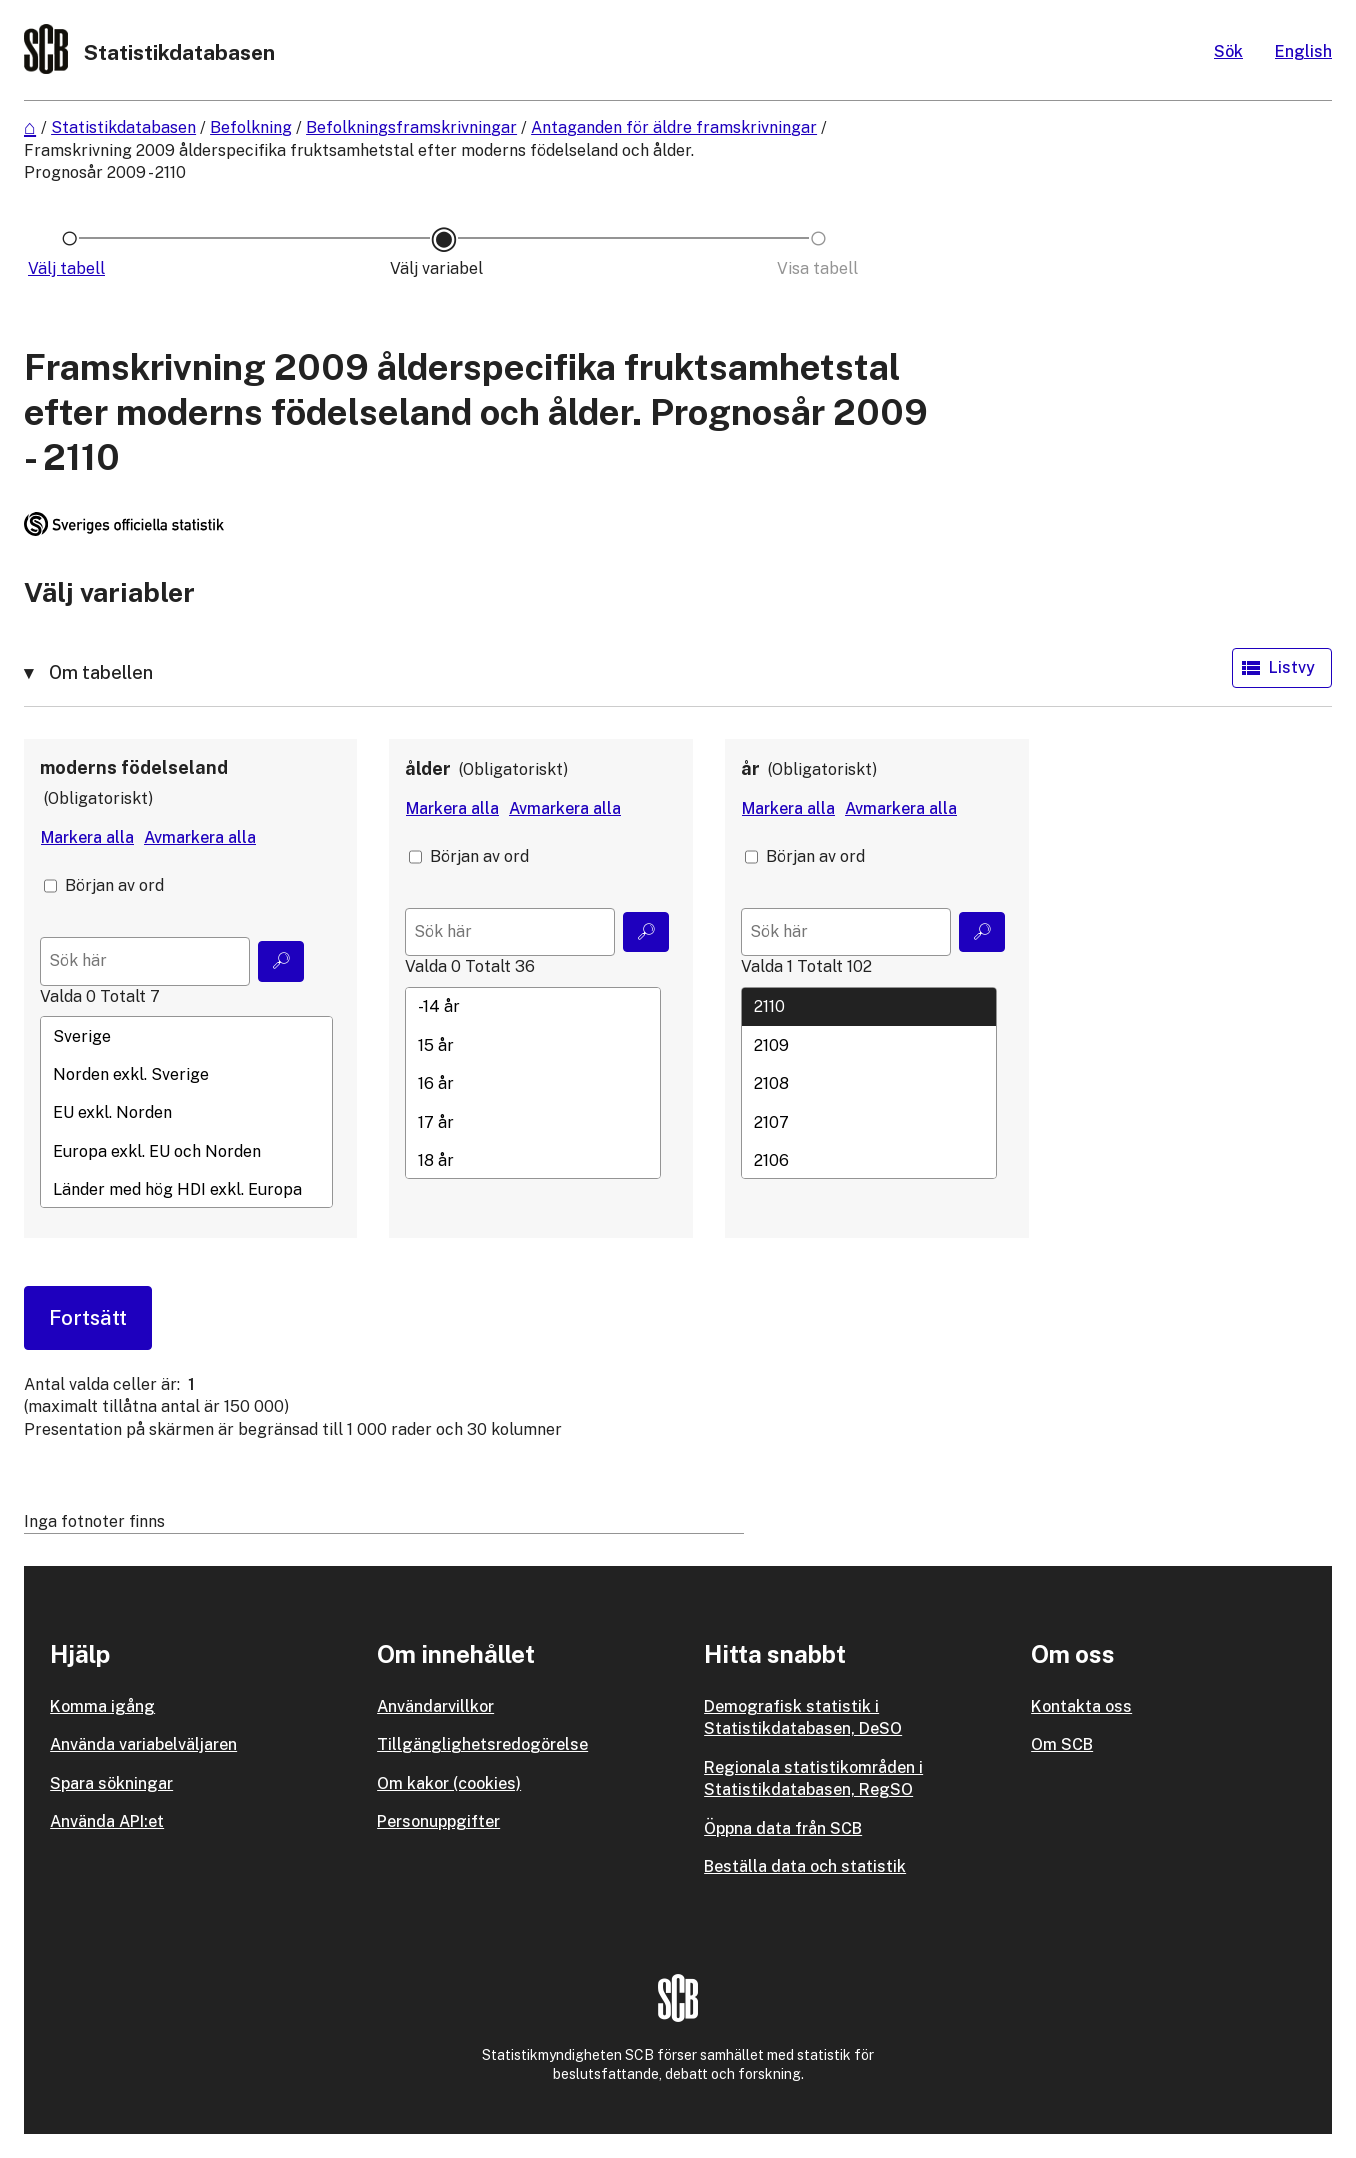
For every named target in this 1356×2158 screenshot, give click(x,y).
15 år (533, 1045)
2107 (869, 1122)
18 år (533, 1160)
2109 (869, 1045)
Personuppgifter (438, 1821)
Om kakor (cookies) (449, 1783)
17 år (533, 1122)
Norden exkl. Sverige (186, 1074)
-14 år (533, 1007)
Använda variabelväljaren (143, 1744)
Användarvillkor (435, 1706)
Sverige (186, 1036)
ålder (428, 768)
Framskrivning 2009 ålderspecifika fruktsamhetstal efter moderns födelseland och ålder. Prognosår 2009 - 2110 (359, 161)
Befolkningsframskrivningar (411, 127)
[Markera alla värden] (87, 838)
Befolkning (251, 127)
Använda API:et (107, 1821)
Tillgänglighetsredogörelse (482, 1744)
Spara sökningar (111, 1783)
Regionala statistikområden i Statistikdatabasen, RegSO (813, 1778)
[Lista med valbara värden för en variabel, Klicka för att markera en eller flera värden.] (186, 1112)
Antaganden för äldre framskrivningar (674, 127)
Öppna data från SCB (783, 1828)
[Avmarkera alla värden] (200, 838)
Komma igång (102, 1706)
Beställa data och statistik (805, 1866)
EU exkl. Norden (186, 1113)
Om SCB (1062, 1744)
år (750, 768)
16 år (533, 1084)
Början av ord (114, 885)
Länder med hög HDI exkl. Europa (186, 1190)
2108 (869, 1084)
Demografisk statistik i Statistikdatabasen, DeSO (803, 1717)
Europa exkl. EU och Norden (186, 1151)
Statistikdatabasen (123, 127)
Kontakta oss (1081, 1706)
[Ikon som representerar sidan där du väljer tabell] (69, 269)
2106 (869, 1160)
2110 (869, 1007)
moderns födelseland (134, 767)
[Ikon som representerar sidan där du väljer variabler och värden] (444, 269)
